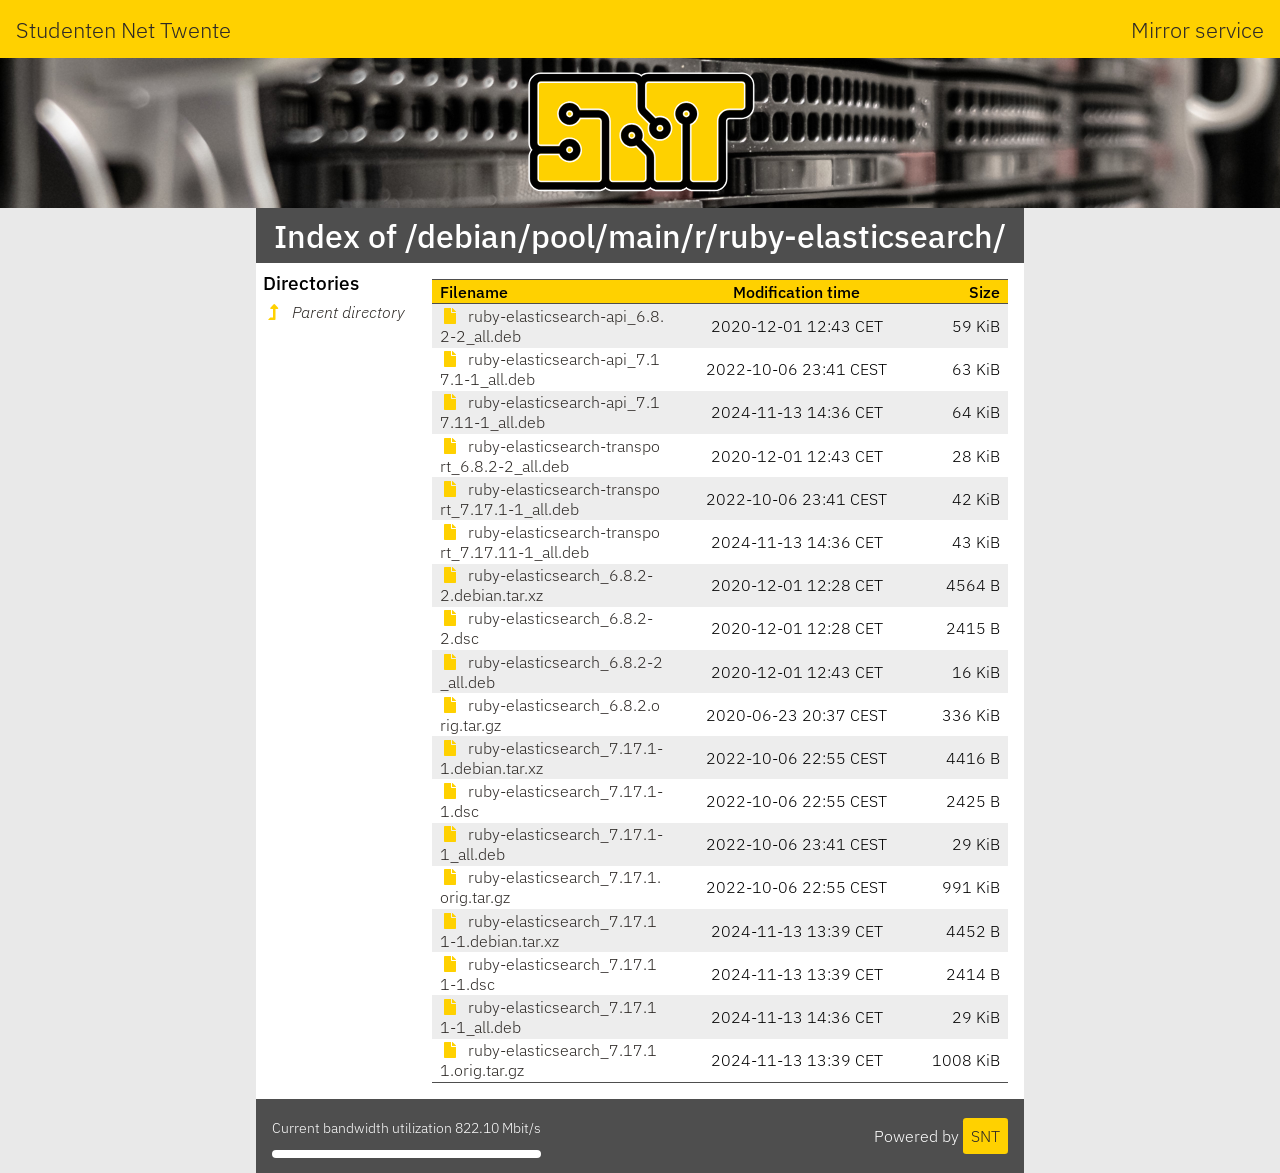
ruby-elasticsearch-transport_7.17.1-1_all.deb (550, 499)
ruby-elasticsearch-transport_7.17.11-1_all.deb (550, 542)
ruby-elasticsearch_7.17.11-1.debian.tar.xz (548, 931)
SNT (985, 1136)
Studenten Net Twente (123, 29)
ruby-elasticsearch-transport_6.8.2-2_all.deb (550, 456)
